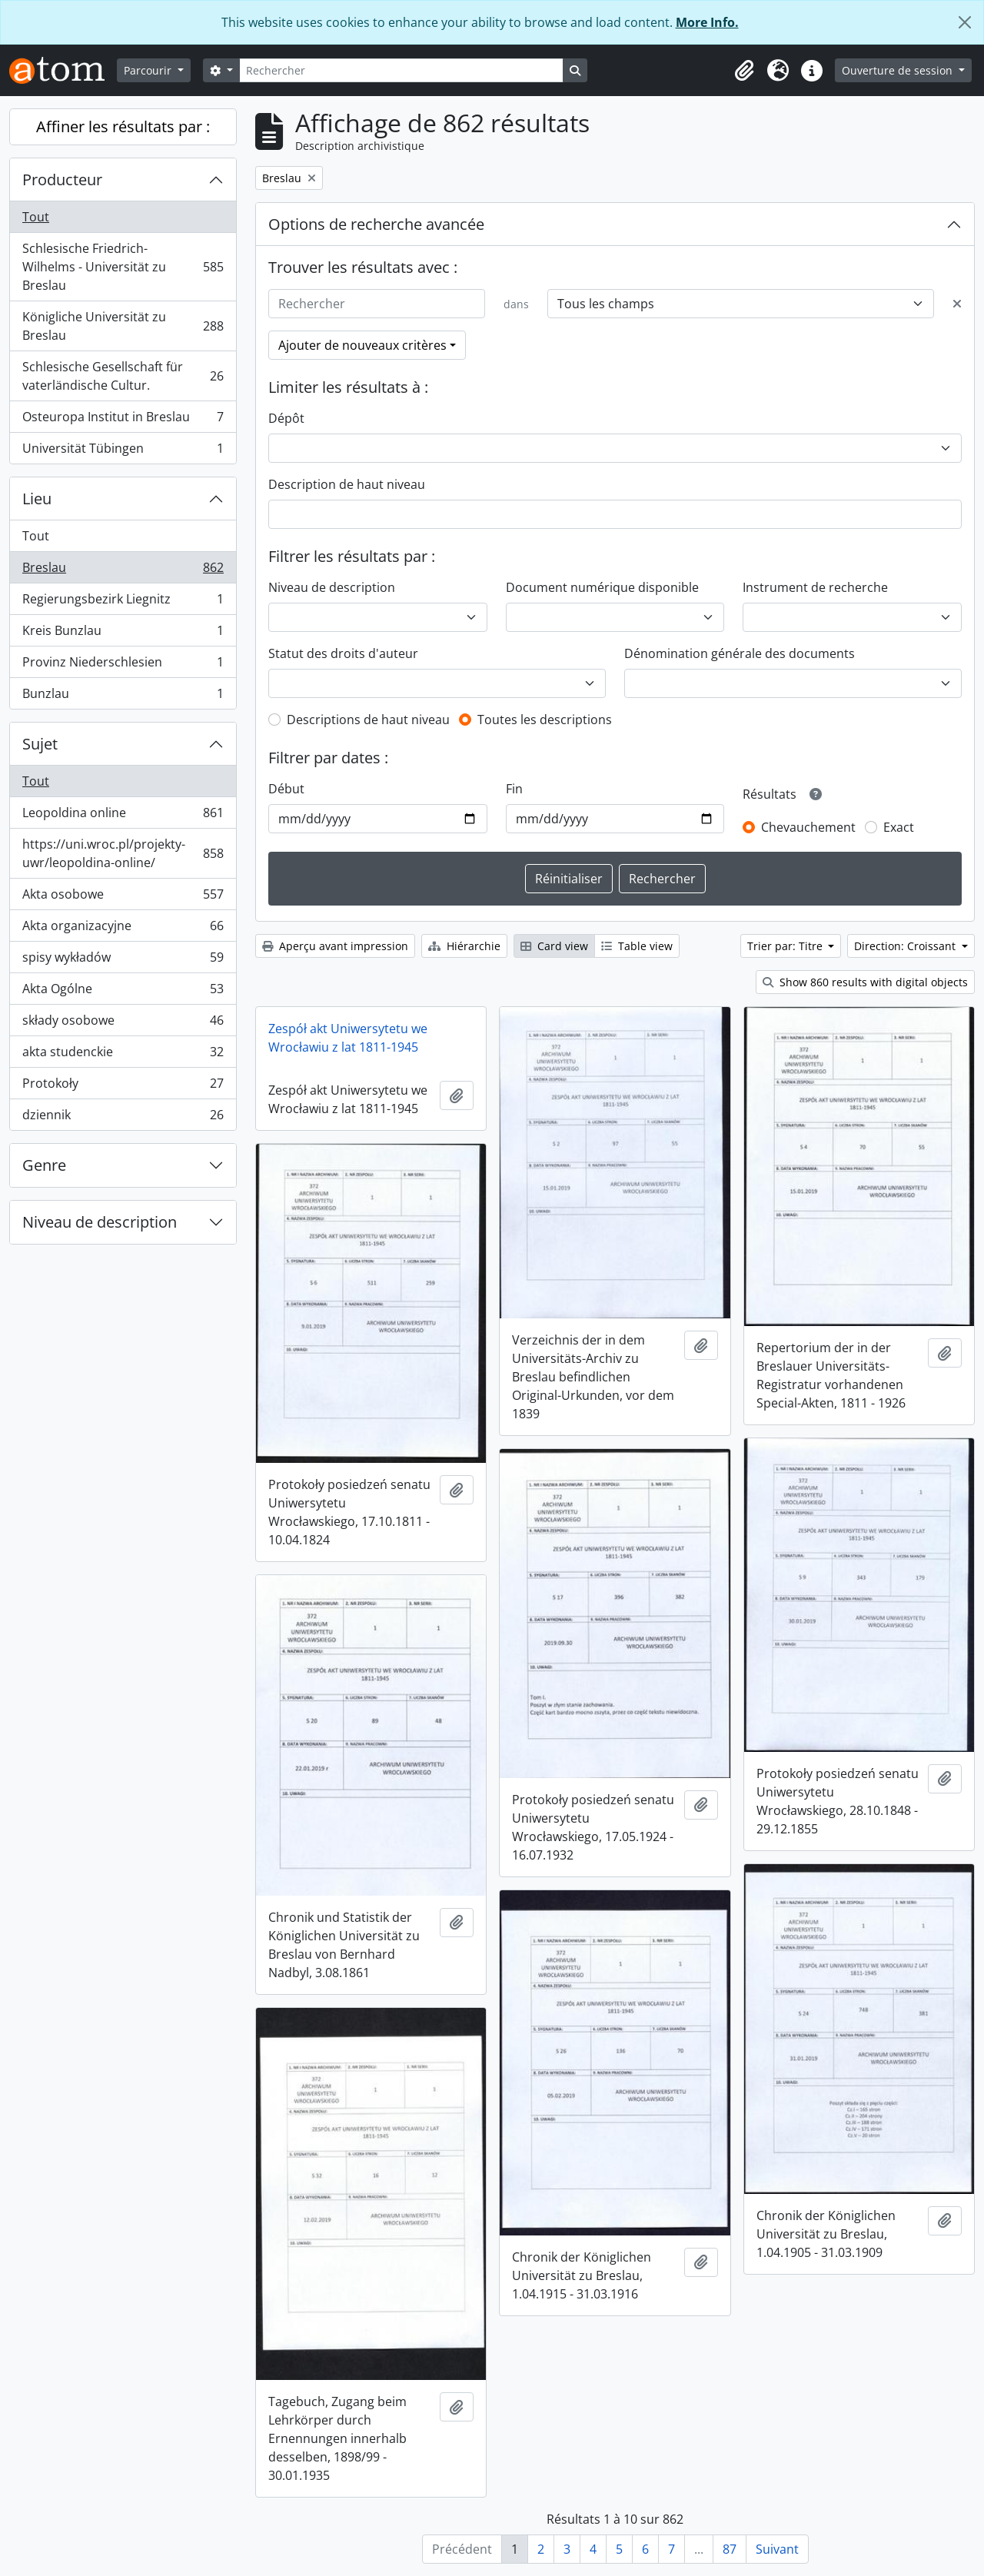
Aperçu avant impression (335, 946)
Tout (35, 216)
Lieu (37, 498)
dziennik (123, 1117)
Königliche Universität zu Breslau (123, 326)
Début (286, 788)
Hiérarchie (464, 946)
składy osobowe (123, 1023)
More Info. (707, 22)
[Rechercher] (401, 70)
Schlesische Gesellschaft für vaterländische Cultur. (123, 376)
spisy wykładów (123, 960)
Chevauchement (808, 827)
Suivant (777, 2549)
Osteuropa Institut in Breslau (123, 420)
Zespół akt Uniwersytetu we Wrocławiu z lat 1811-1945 (347, 1037)
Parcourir (149, 70)
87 (729, 2549)
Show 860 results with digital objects (865, 982)
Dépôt (286, 418)
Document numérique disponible (602, 587)
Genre (44, 1165)
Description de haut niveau (346, 484)
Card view (554, 946)
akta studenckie (123, 1055)
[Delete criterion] (957, 303)
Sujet (40, 743)
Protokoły (123, 1086)
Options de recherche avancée (376, 224)
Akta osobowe (123, 897)
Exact (898, 827)
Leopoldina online (123, 816)
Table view (637, 946)
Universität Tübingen (123, 451)
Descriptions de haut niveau (368, 719)
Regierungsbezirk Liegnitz (123, 602)
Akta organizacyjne (123, 929)
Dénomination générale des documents (739, 653)
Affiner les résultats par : (123, 126)
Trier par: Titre (786, 946)
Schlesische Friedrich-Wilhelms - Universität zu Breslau (123, 267)
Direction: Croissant (906, 946)
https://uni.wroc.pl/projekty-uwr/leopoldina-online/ (123, 853)
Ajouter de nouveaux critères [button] (362, 345)
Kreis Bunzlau (123, 633)
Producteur (62, 179)
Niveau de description (99, 1222)
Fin (514, 788)
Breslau (123, 570)
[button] (744, 71)
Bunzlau (123, 696)
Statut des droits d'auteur (343, 653)
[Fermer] (964, 22)
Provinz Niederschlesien (123, 665)
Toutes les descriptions (544, 719)
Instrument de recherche (815, 587)
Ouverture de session (899, 70)
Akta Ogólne (123, 992)
